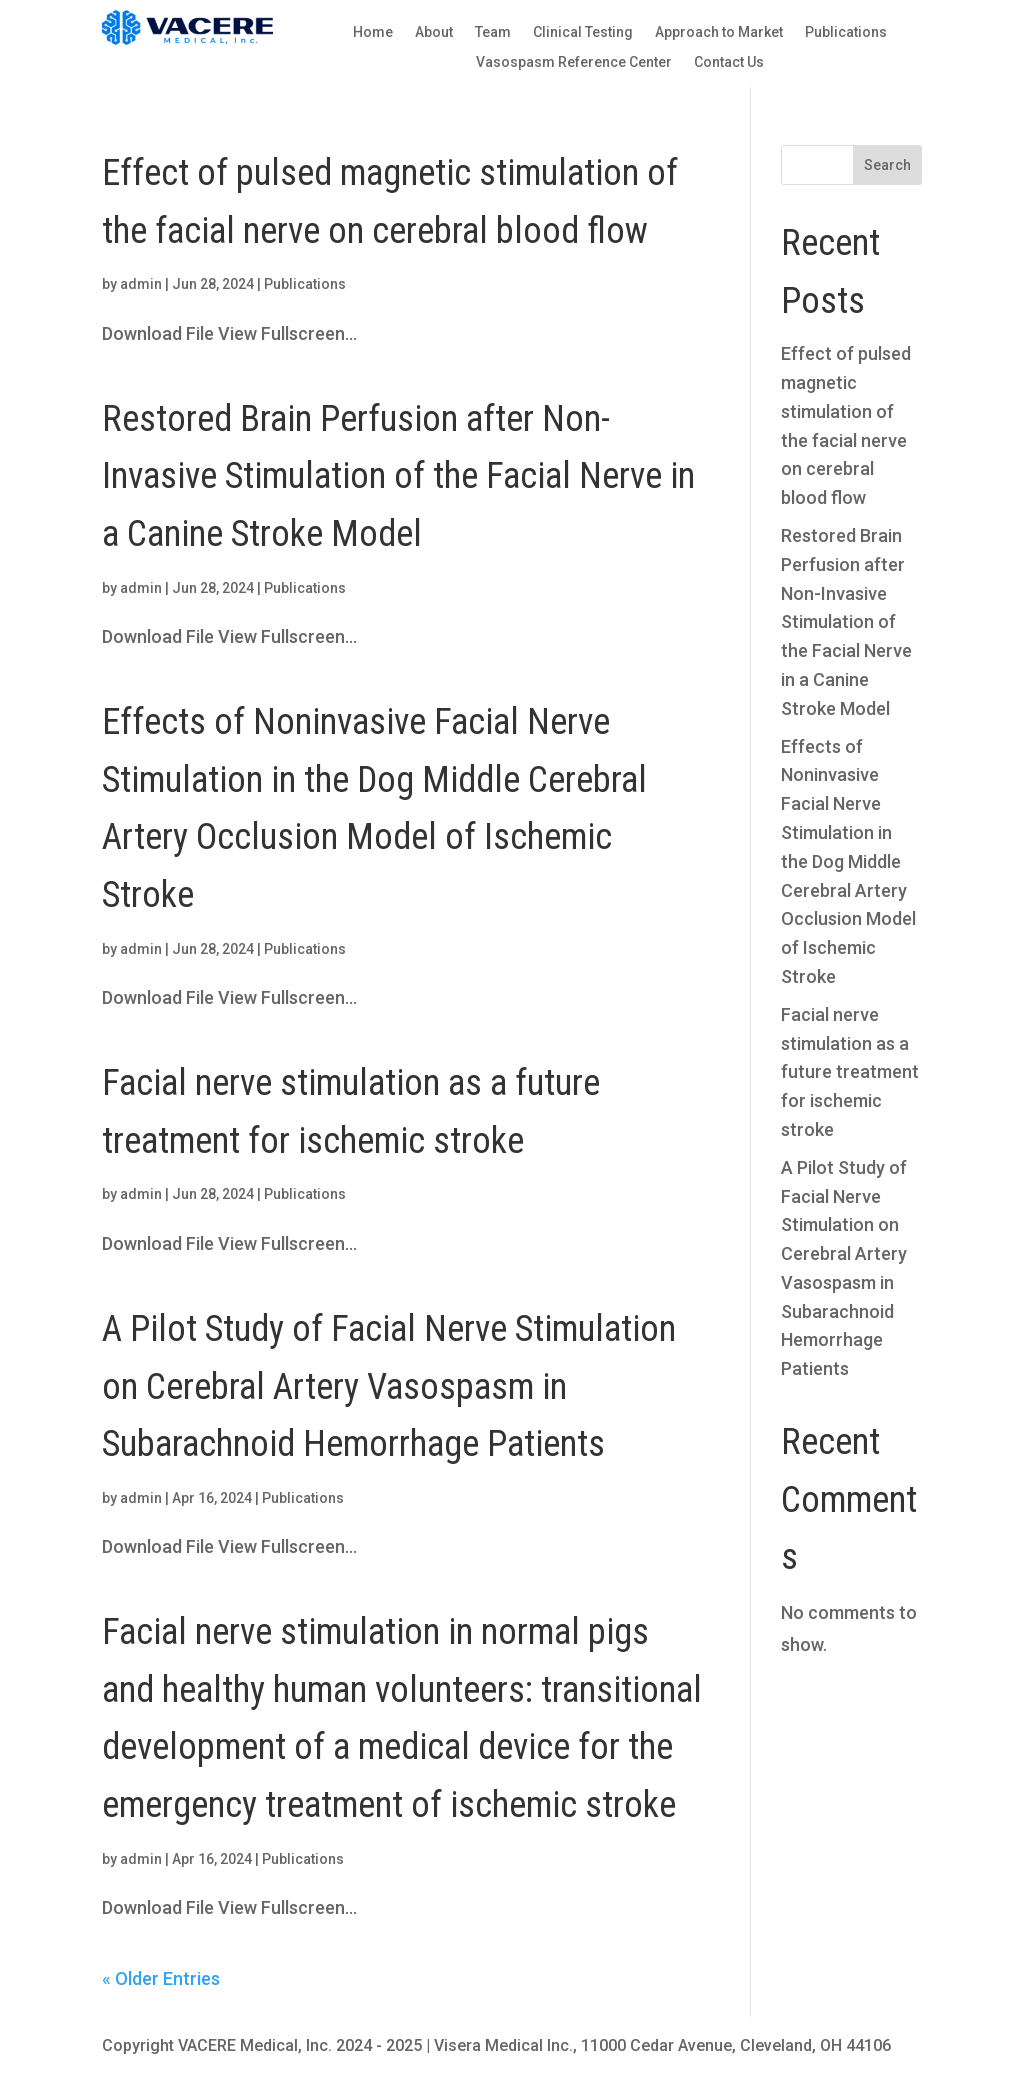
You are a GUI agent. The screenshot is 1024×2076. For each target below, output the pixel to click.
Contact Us (729, 62)
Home (373, 32)
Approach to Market (719, 32)
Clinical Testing (583, 32)
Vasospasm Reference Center (574, 62)
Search (887, 165)
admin (141, 284)
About (434, 32)
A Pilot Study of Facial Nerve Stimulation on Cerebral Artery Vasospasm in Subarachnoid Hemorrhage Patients (389, 1386)
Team (493, 32)
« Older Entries (161, 1978)
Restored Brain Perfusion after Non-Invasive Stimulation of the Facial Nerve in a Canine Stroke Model (398, 476)
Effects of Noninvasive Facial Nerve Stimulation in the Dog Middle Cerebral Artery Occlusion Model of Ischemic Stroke (848, 861)
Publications (846, 32)
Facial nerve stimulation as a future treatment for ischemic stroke (850, 1072)
